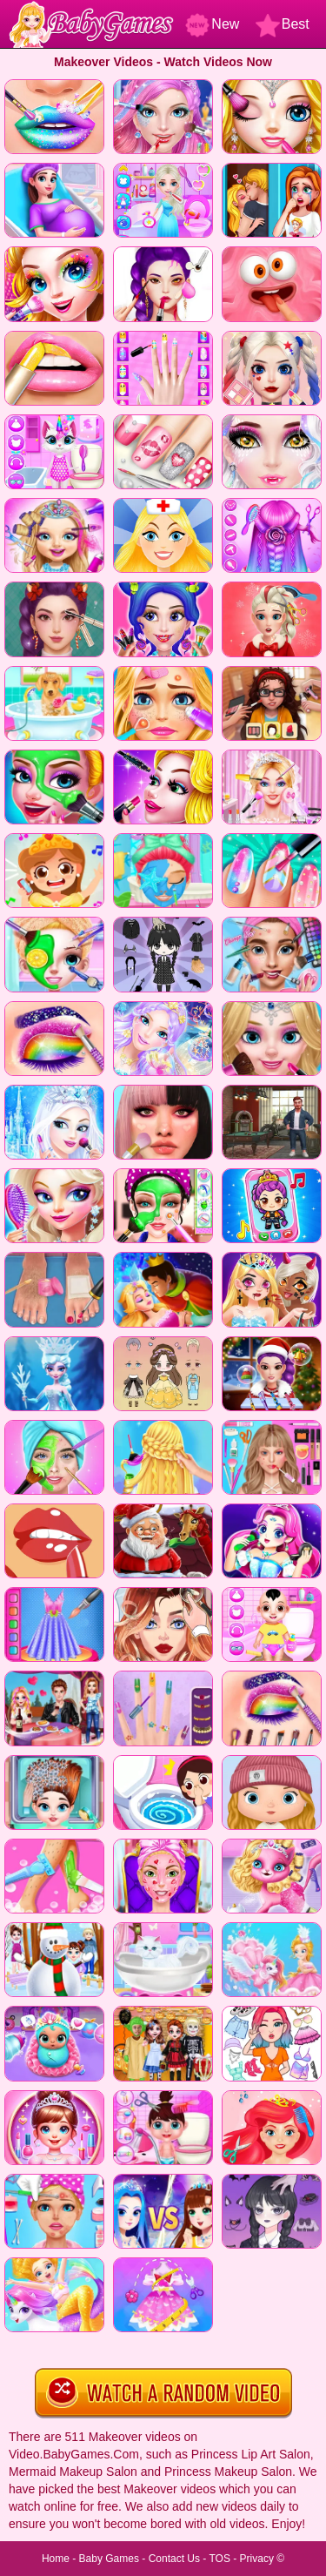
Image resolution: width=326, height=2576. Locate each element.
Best (282, 24)
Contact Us (174, 2558)
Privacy (257, 2558)
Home (56, 2558)
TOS (219, 2558)
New (212, 24)
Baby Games (109, 2558)
